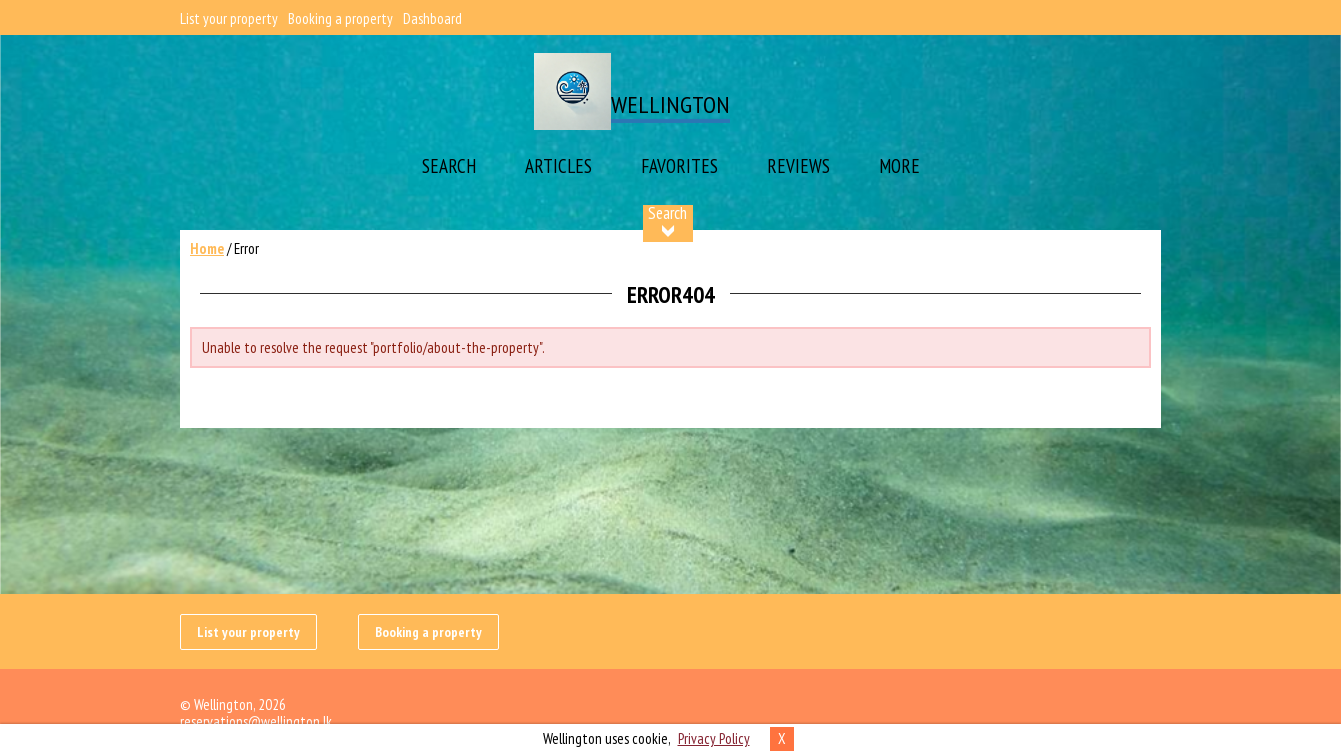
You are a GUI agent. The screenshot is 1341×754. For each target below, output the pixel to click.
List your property (229, 18)
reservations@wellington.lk (256, 721)
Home (207, 248)
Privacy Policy (714, 738)
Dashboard (432, 18)
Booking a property (340, 18)
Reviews (798, 166)
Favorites (679, 166)
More (899, 166)
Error (246, 248)
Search (449, 166)
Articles (558, 166)
